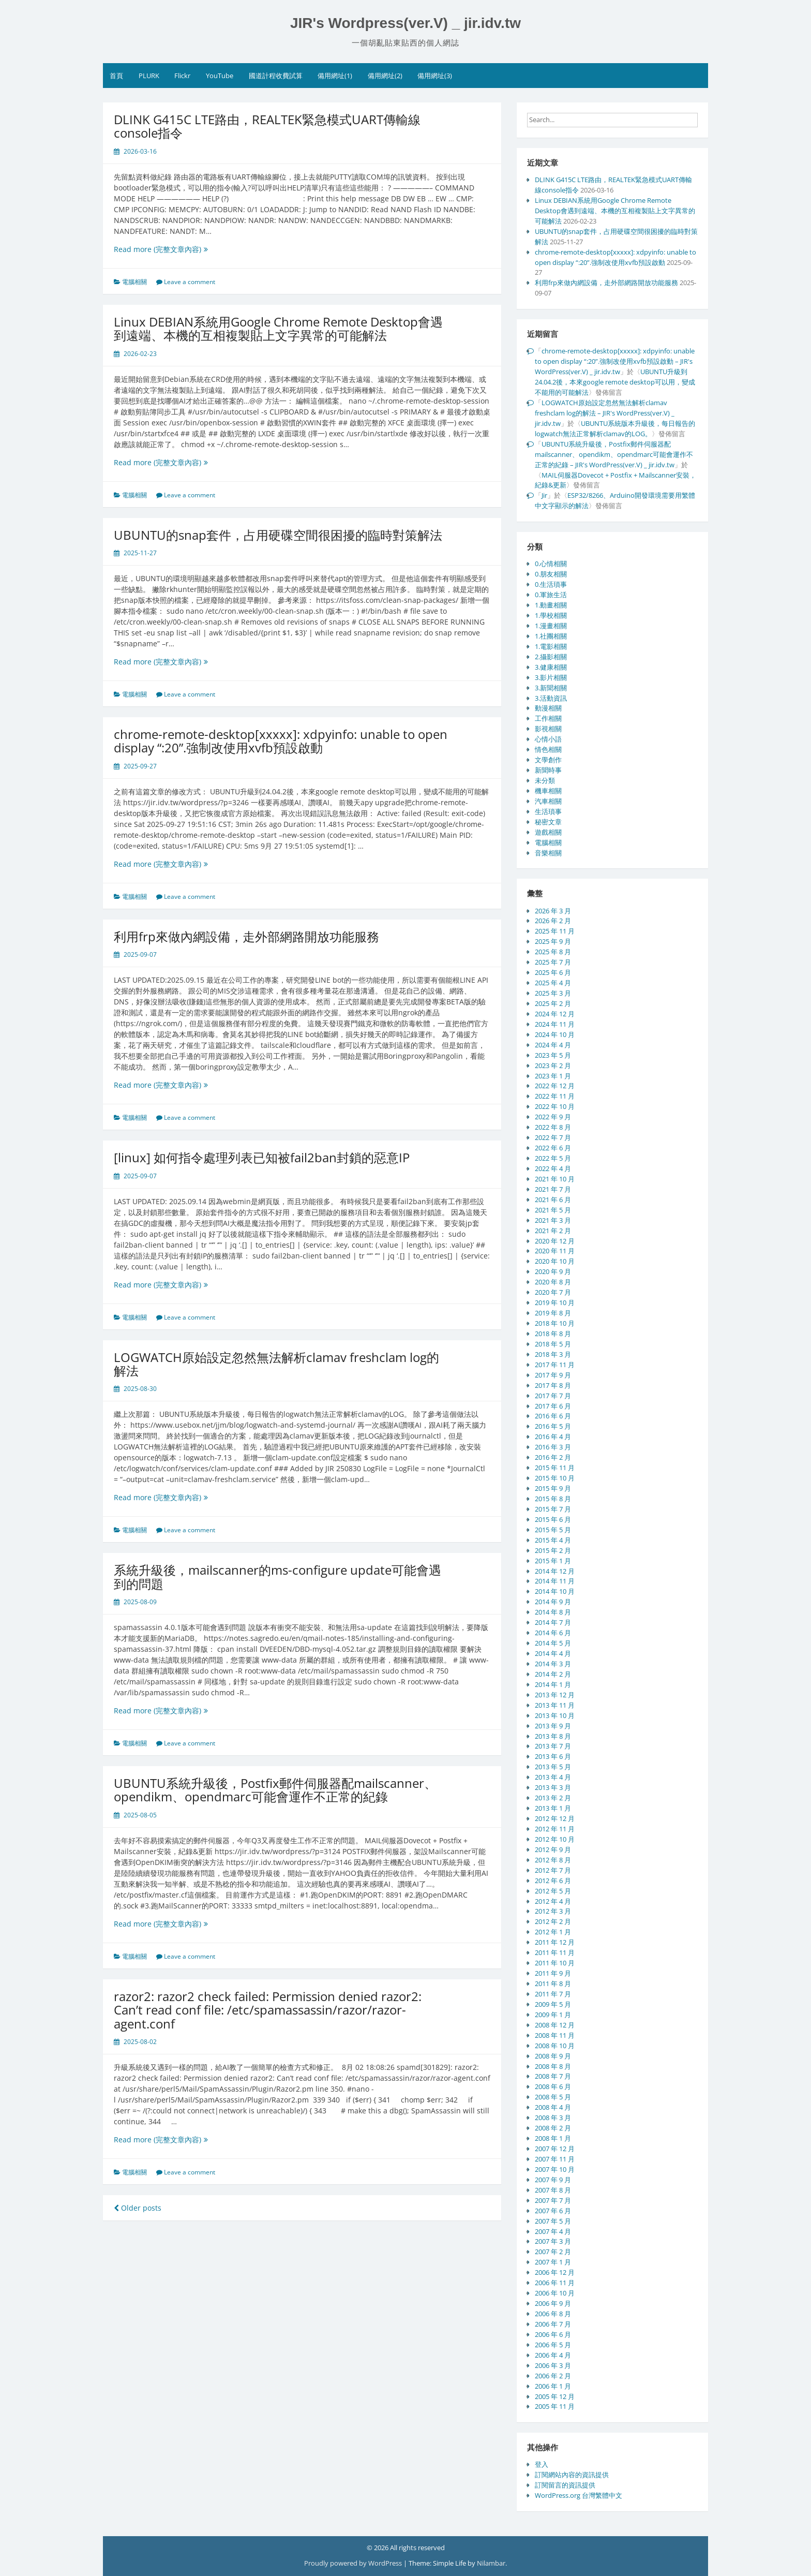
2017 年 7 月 (553, 1395)
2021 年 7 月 (553, 1189)
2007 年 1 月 (553, 2262)
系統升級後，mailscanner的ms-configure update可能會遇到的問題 (277, 1576)
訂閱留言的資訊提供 (565, 2485)
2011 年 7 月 (553, 1993)
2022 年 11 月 (555, 1096)
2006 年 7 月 (553, 2324)
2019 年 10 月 (555, 1302)
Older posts (137, 2208)
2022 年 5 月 (553, 1158)
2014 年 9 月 (553, 1601)
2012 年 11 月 (555, 1828)
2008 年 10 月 (555, 2045)
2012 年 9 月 (553, 1849)
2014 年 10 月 (555, 1591)
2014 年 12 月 (555, 1571)
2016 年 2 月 (553, 1457)
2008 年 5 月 (553, 2096)
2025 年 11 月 (555, 931)
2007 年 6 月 (553, 2210)
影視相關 (548, 728)
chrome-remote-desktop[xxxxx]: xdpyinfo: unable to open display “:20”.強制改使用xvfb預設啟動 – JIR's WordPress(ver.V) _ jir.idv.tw (615, 361)
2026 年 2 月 (553, 920)
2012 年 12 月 (555, 1818)
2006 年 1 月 (553, 2386)
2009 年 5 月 (553, 2004)
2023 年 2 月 (553, 1065)
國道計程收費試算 (276, 75)
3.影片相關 (551, 677)
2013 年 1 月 (553, 1808)
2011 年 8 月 (553, 1983)
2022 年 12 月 (555, 1085)
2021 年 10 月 (555, 1178)
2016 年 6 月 (553, 1415)
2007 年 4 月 (553, 2231)
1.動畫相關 (551, 605)
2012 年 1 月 (553, 1931)
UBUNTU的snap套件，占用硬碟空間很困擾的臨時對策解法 (278, 534)
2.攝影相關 (551, 656)
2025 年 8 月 (553, 951)
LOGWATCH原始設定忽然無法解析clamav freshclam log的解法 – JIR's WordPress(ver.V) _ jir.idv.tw (604, 413)
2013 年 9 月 (553, 1725)
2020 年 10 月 (555, 1261)
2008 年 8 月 (553, 2066)
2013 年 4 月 (553, 1777)
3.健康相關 (551, 667)
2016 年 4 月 (553, 1436)
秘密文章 (548, 821)
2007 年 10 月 (555, 2169)
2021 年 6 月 (553, 1199)
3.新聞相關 (551, 687)
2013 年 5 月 (553, 1766)
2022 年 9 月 (553, 1116)
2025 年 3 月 (553, 993)
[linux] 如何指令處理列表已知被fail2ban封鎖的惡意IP (262, 1157)
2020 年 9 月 (553, 1271)
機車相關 (548, 790)
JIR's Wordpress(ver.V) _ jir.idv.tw (405, 23)
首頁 (116, 75)
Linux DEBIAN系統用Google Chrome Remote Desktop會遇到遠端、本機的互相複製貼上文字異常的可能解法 (278, 328)
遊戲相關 (548, 832)
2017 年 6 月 (553, 1406)
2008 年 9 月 (553, 2056)
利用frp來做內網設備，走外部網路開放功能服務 (246, 936)
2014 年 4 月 (553, 1653)
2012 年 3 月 (553, 1911)
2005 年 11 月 (555, 2406)
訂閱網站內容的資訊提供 (572, 2474)
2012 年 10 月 (555, 1839)
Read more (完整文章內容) (172, 249)
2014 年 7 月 (553, 1622)
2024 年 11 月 (555, 1024)
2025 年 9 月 (553, 941)
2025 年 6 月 (553, 972)
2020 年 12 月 (555, 1241)
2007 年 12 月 (555, 2148)
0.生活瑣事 (551, 584)
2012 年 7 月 (553, 1870)
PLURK (149, 75)
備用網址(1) (335, 75)
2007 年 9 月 (553, 2179)
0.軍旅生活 (551, 594)
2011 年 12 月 (555, 1942)
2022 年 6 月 (553, 1147)
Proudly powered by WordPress (353, 2563)
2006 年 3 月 (553, 2365)
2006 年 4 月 (553, 2355)
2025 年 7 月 (553, 962)
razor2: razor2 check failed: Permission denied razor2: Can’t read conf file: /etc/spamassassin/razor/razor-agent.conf (268, 2010)
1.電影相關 (551, 646)
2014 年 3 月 (553, 1663)
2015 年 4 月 (553, 1540)
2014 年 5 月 (553, 1643)
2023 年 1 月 (553, 1075)
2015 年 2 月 (553, 1550)
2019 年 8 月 (553, 1312)
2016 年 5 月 (553, 1426)
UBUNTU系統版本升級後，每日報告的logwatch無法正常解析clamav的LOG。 (615, 428)
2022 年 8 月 (553, 1127)
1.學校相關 (551, 615)
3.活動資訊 (551, 698)
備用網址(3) (434, 75)
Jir (544, 495)
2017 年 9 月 (553, 1375)
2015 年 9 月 (553, 1488)
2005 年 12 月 (555, 2396)
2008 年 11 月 (555, 2035)
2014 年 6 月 (553, 1632)
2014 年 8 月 (553, 1612)
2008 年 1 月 (553, 2138)
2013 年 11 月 (555, 1705)
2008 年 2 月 (553, 2128)
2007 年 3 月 (553, 2241)
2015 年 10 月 (555, 1478)
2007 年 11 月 (555, 2159)
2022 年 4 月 (553, 1168)
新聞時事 (548, 770)
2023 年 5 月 (553, 1055)
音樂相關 (548, 852)
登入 (541, 2464)
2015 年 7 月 (553, 1509)
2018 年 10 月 (555, 1323)
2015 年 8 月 (553, 1498)
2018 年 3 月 (553, 1354)
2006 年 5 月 (553, 2344)
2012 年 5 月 (553, 1891)
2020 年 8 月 (553, 1281)
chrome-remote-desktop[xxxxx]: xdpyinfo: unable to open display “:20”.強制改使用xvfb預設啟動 (280, 741)
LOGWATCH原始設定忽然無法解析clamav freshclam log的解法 (276, 1364)
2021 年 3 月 (553, 1220)
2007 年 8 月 (553, 2190)
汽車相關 (548, 801)
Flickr (182, 75)
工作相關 (548, 718)
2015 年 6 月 (553, 1519)
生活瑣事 (548, 811)
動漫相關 (548, 708)
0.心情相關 (551, 563)
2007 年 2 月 (553, 2251)
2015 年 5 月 (553, 1529)
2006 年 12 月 (555, 2272)
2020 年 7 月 (553, 1292)
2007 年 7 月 (553, 2200)
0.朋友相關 (551, 574)
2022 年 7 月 (553, 1137)
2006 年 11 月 (555, 2282)
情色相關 (548, 749)
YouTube (219, 75)
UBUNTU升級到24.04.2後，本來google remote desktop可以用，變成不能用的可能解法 (615, 382)
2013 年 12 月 (555, 1694)
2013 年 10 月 (555, 1715)
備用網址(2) (385, 75)
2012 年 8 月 (553, 1859)
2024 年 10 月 (555, 1034)
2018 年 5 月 (553, 1344)
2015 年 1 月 (553, 1560)
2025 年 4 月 (553, 982)
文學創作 (548, 759)
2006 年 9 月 (553, 2303)
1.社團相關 (551, 636)
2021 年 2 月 (553, 1230)
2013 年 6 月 (553, 1756)
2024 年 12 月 (555, 1013)
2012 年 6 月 (553, 1880)
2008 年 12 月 (555, 2025)
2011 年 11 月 (555, 1952)
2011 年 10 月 (555, 1962)
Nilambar (491, 2563)
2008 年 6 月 (553, 2086)
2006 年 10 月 (555, 2293)
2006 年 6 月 (553, 2334)
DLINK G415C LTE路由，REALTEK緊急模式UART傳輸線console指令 (267, 126)
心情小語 (548, 739)
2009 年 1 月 (553, 2014)
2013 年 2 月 (553, 1797)
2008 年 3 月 (553, 2117)
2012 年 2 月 (553, 1921)
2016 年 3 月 (553, 1447)
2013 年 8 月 (553, 1736)
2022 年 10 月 (555, 1106)
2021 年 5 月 (553, 1210)
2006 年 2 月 (553, 2375)
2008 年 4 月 (553, 2107)
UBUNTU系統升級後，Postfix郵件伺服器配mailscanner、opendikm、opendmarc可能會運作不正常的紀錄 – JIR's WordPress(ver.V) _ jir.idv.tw (614, 454)
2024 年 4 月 (553, 1044)
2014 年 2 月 (553, 1674)
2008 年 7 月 (553, 2076)
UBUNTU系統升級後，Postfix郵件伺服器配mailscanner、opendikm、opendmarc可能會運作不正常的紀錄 (275, 1789)
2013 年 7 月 (553, 1746)
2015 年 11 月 (555, 1467)
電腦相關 (134, 281)
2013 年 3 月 (553, 1787)
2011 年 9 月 (553, 1973)
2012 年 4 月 (553, 1901)
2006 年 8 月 (553, 2313)
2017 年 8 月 (553, 1385)
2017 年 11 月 (555, 1364)
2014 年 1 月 (553, 1684)
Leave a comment (189, 281)
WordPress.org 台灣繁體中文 (578, 2495)
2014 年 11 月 (555, 1581)
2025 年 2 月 (553, 1003)
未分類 (545, 780)
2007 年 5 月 (553, 2221)
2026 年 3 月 (553, 910)
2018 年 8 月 (553, 1333)
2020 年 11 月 (555, 1250)
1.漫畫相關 (551, 625)
